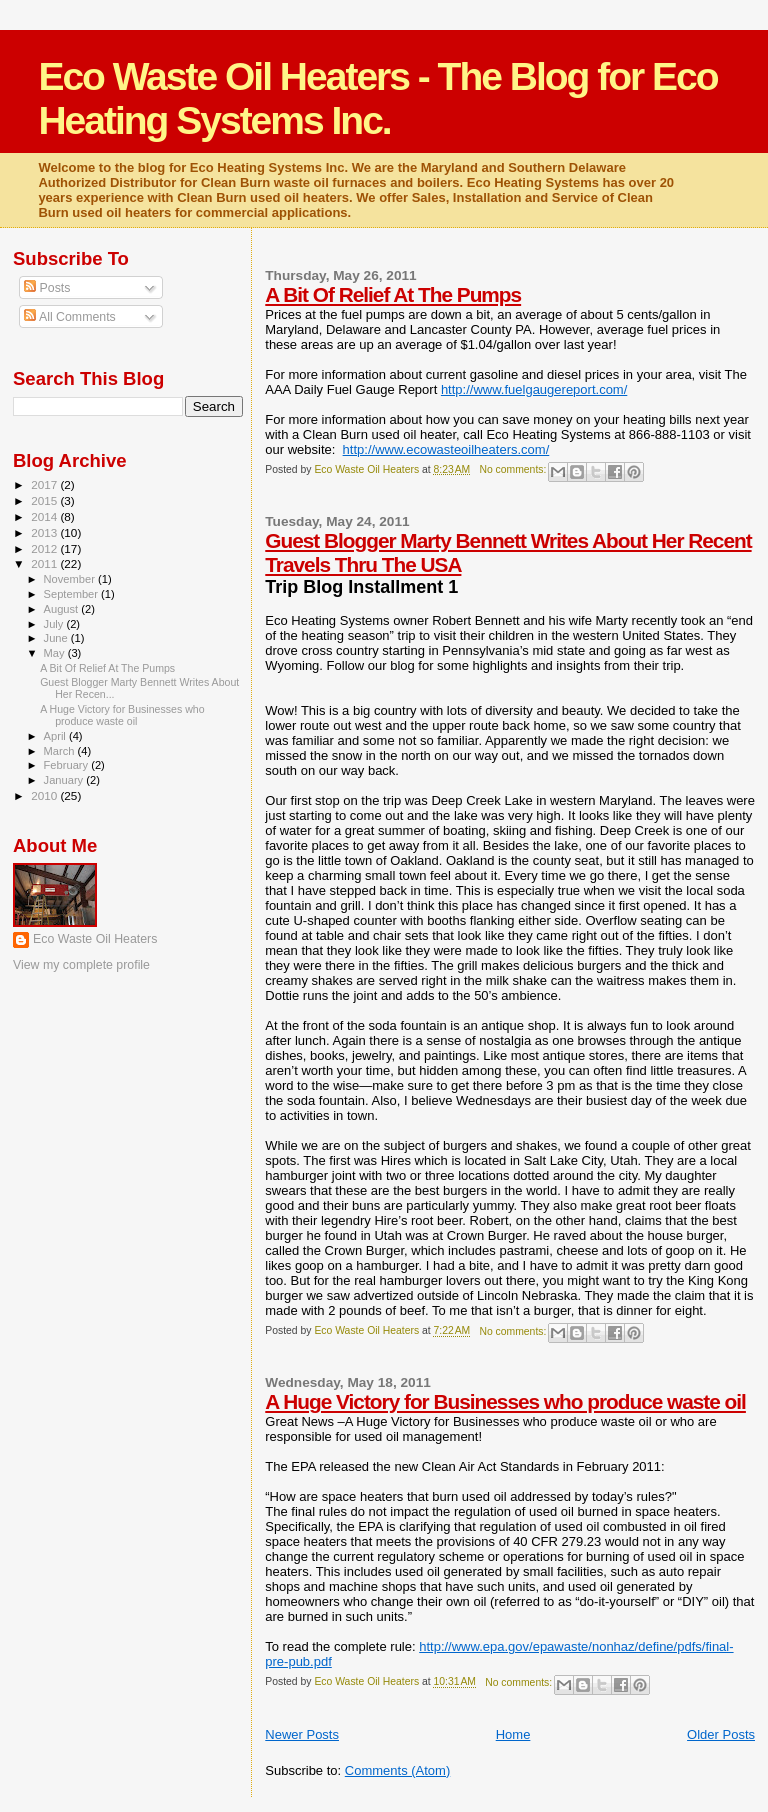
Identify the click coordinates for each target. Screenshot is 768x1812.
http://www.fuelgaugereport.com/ (534, 389)
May (56, 653)
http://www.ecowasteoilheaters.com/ (446, 449)
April (56, 736)
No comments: (514, 469)
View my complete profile (81, 965)
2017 (45, 484)
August (63, 609)
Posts (47, 288)
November (71, 579)
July (55, 624)
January (65, 780)
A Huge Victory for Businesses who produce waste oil (505, 1401)
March (61, 751)
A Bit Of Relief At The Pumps (393, 294)
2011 (45, 563)
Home (513, 1734)
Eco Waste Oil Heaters (95, 939)
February (68, 765)
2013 (45, 532)
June (57, 638)
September (73, 594)
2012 (45, 548)
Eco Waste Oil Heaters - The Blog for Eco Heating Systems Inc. (377, 98)
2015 (45, 500)
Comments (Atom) (397, 1770)
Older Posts (721, 1734)
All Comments (70, 317)
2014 (45, 516)
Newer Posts (302, 1734)
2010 (45, 795)
